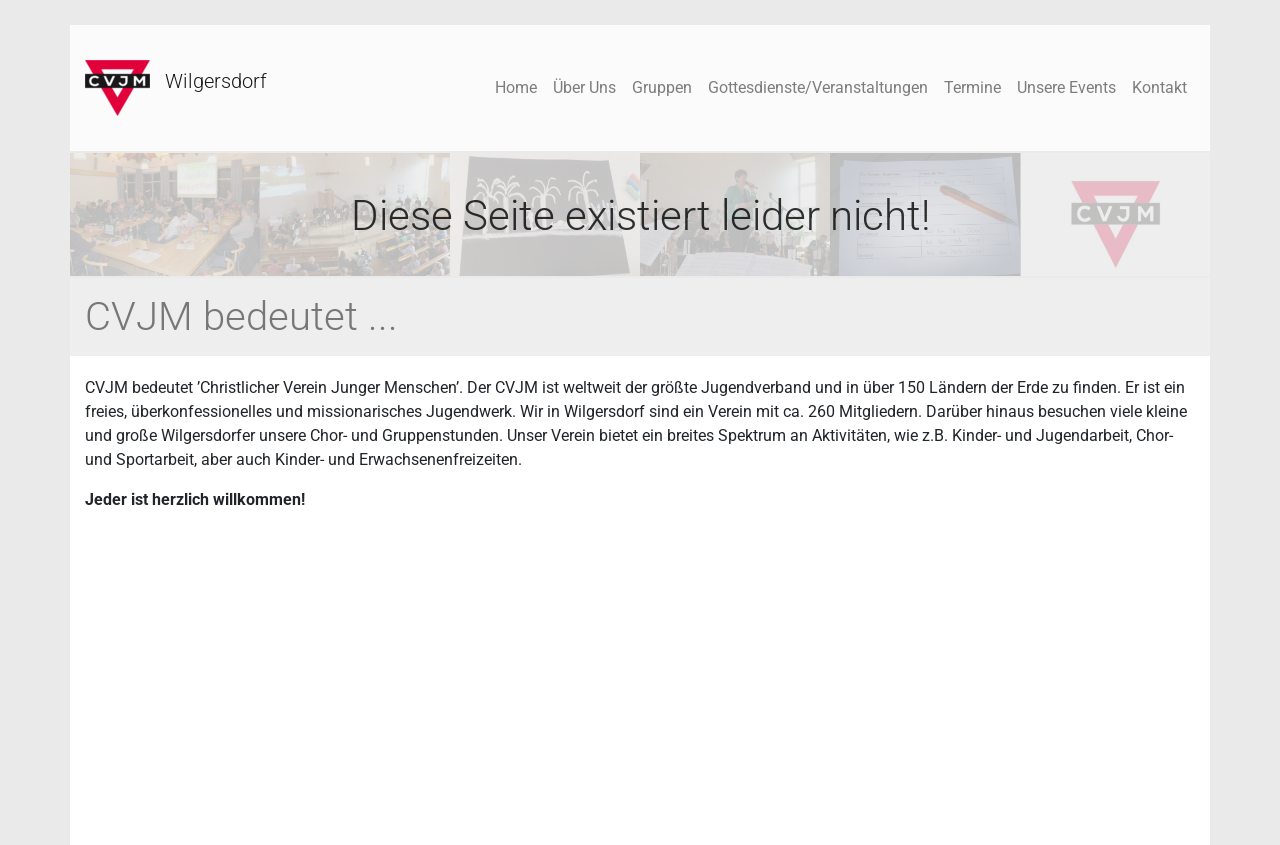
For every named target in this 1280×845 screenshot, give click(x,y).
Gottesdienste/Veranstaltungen (818, 87)
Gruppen (662, 87)
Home (516, 87)
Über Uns (584, 87)
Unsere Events (1066, 87)
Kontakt (1159, 87)
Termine (972, 87)
